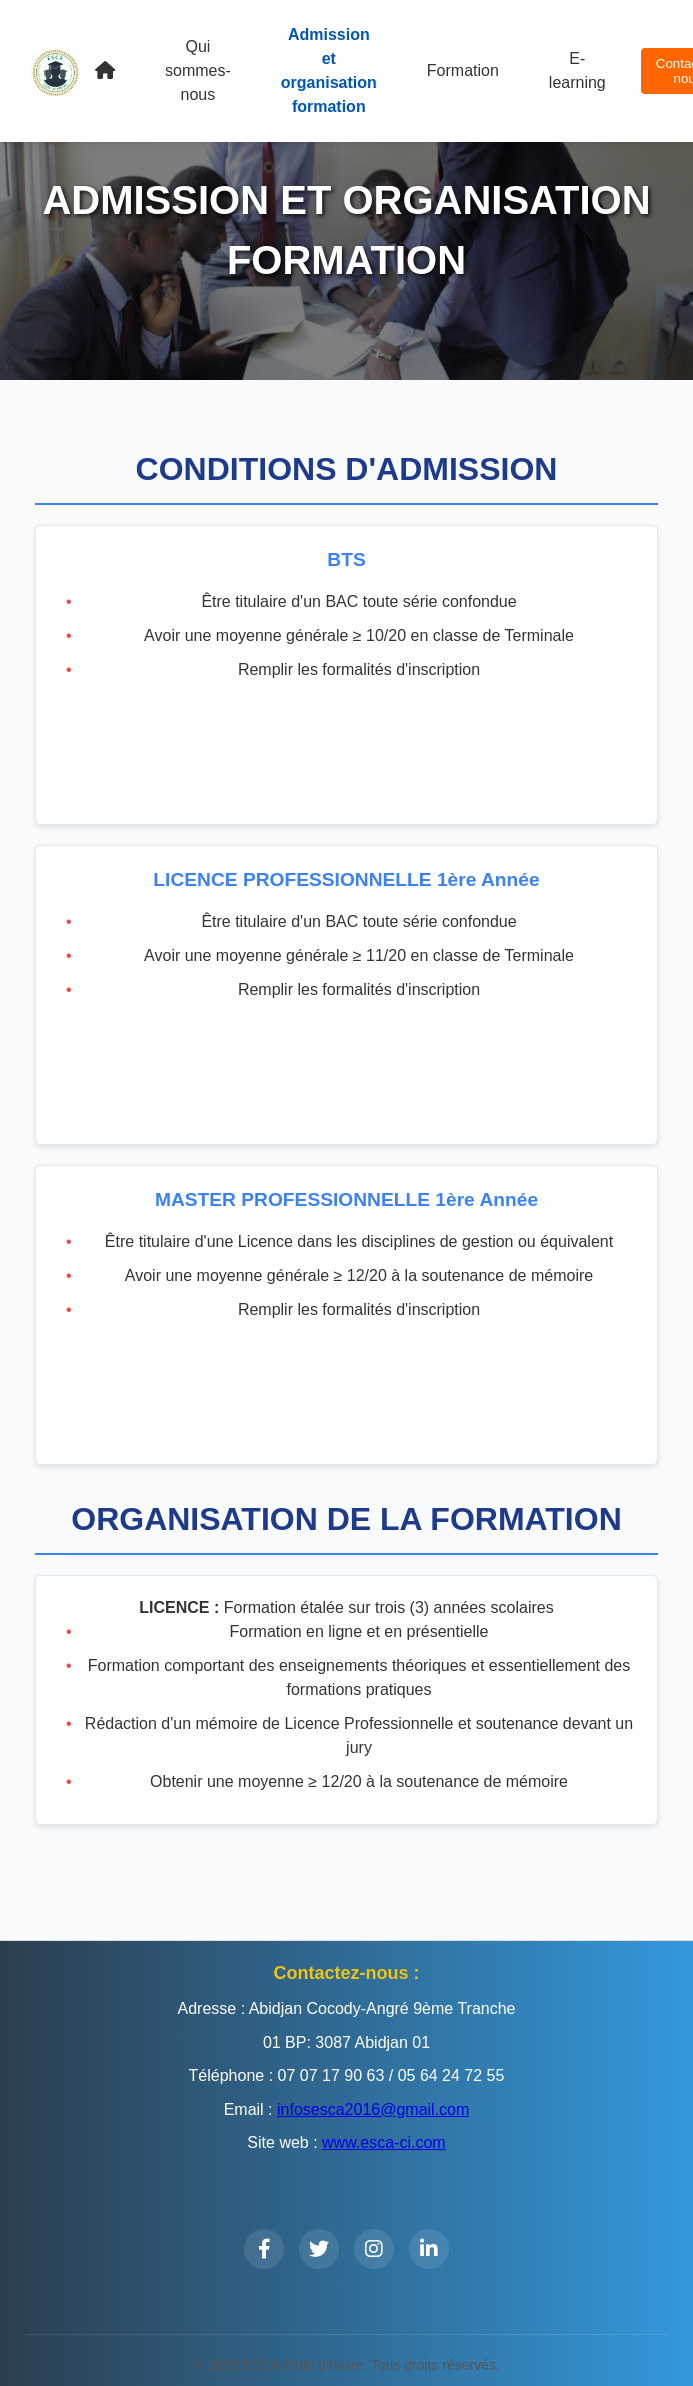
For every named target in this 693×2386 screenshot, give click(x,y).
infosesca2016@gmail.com (373, 2109)
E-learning (577, 70)
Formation (463, 70)
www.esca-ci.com (384, 2142)
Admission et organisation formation (329, 70)
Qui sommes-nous (198, 70)
